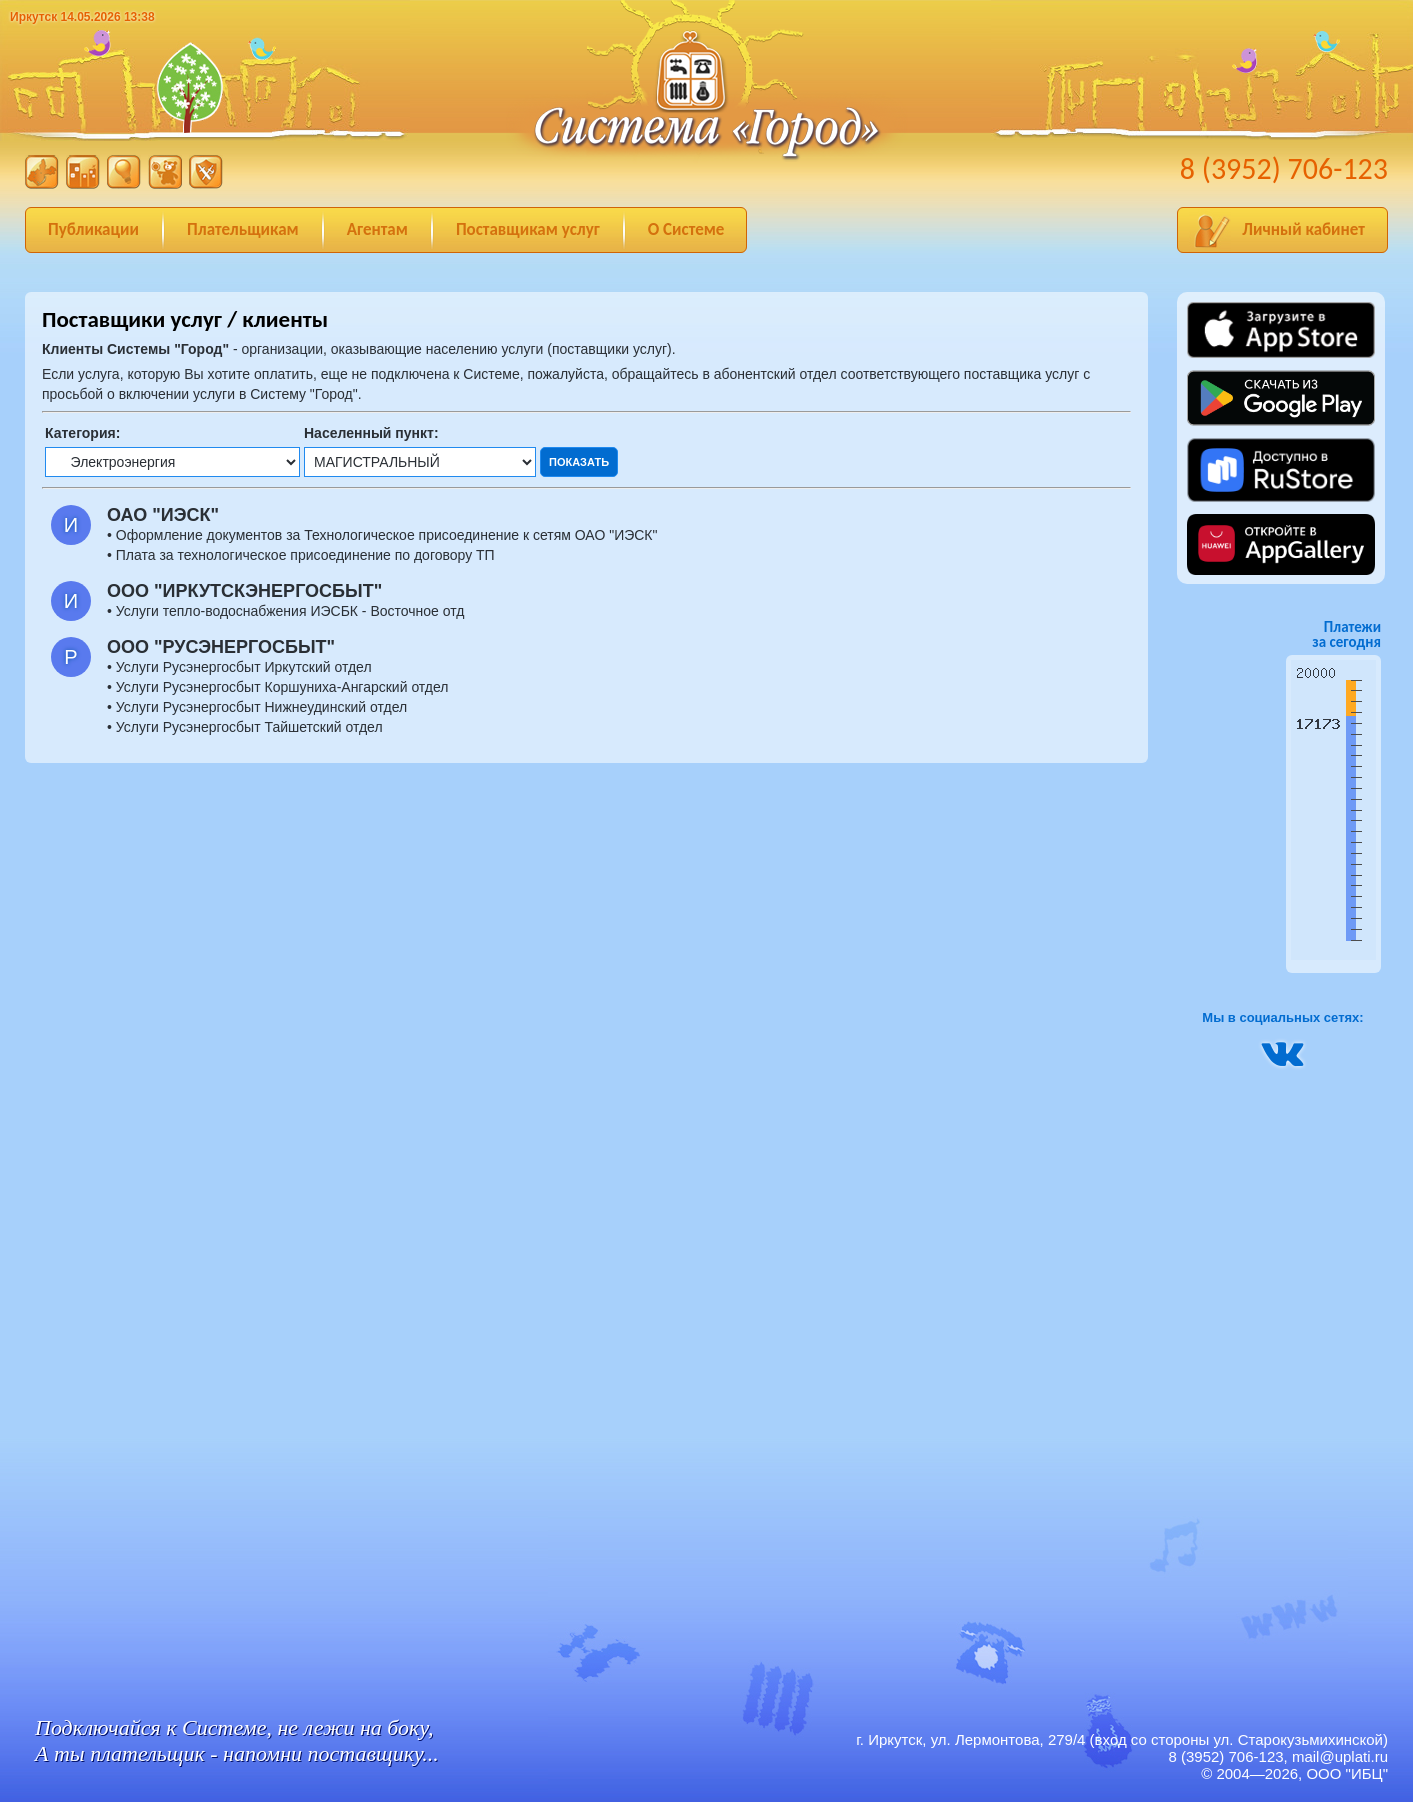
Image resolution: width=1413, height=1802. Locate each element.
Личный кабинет (1303, 229)
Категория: (82, 433)
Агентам (377, 229)
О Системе (686, 229)
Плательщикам (243, 229)
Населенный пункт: (371, 433)
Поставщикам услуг (528, 229)
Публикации (93, 229)
